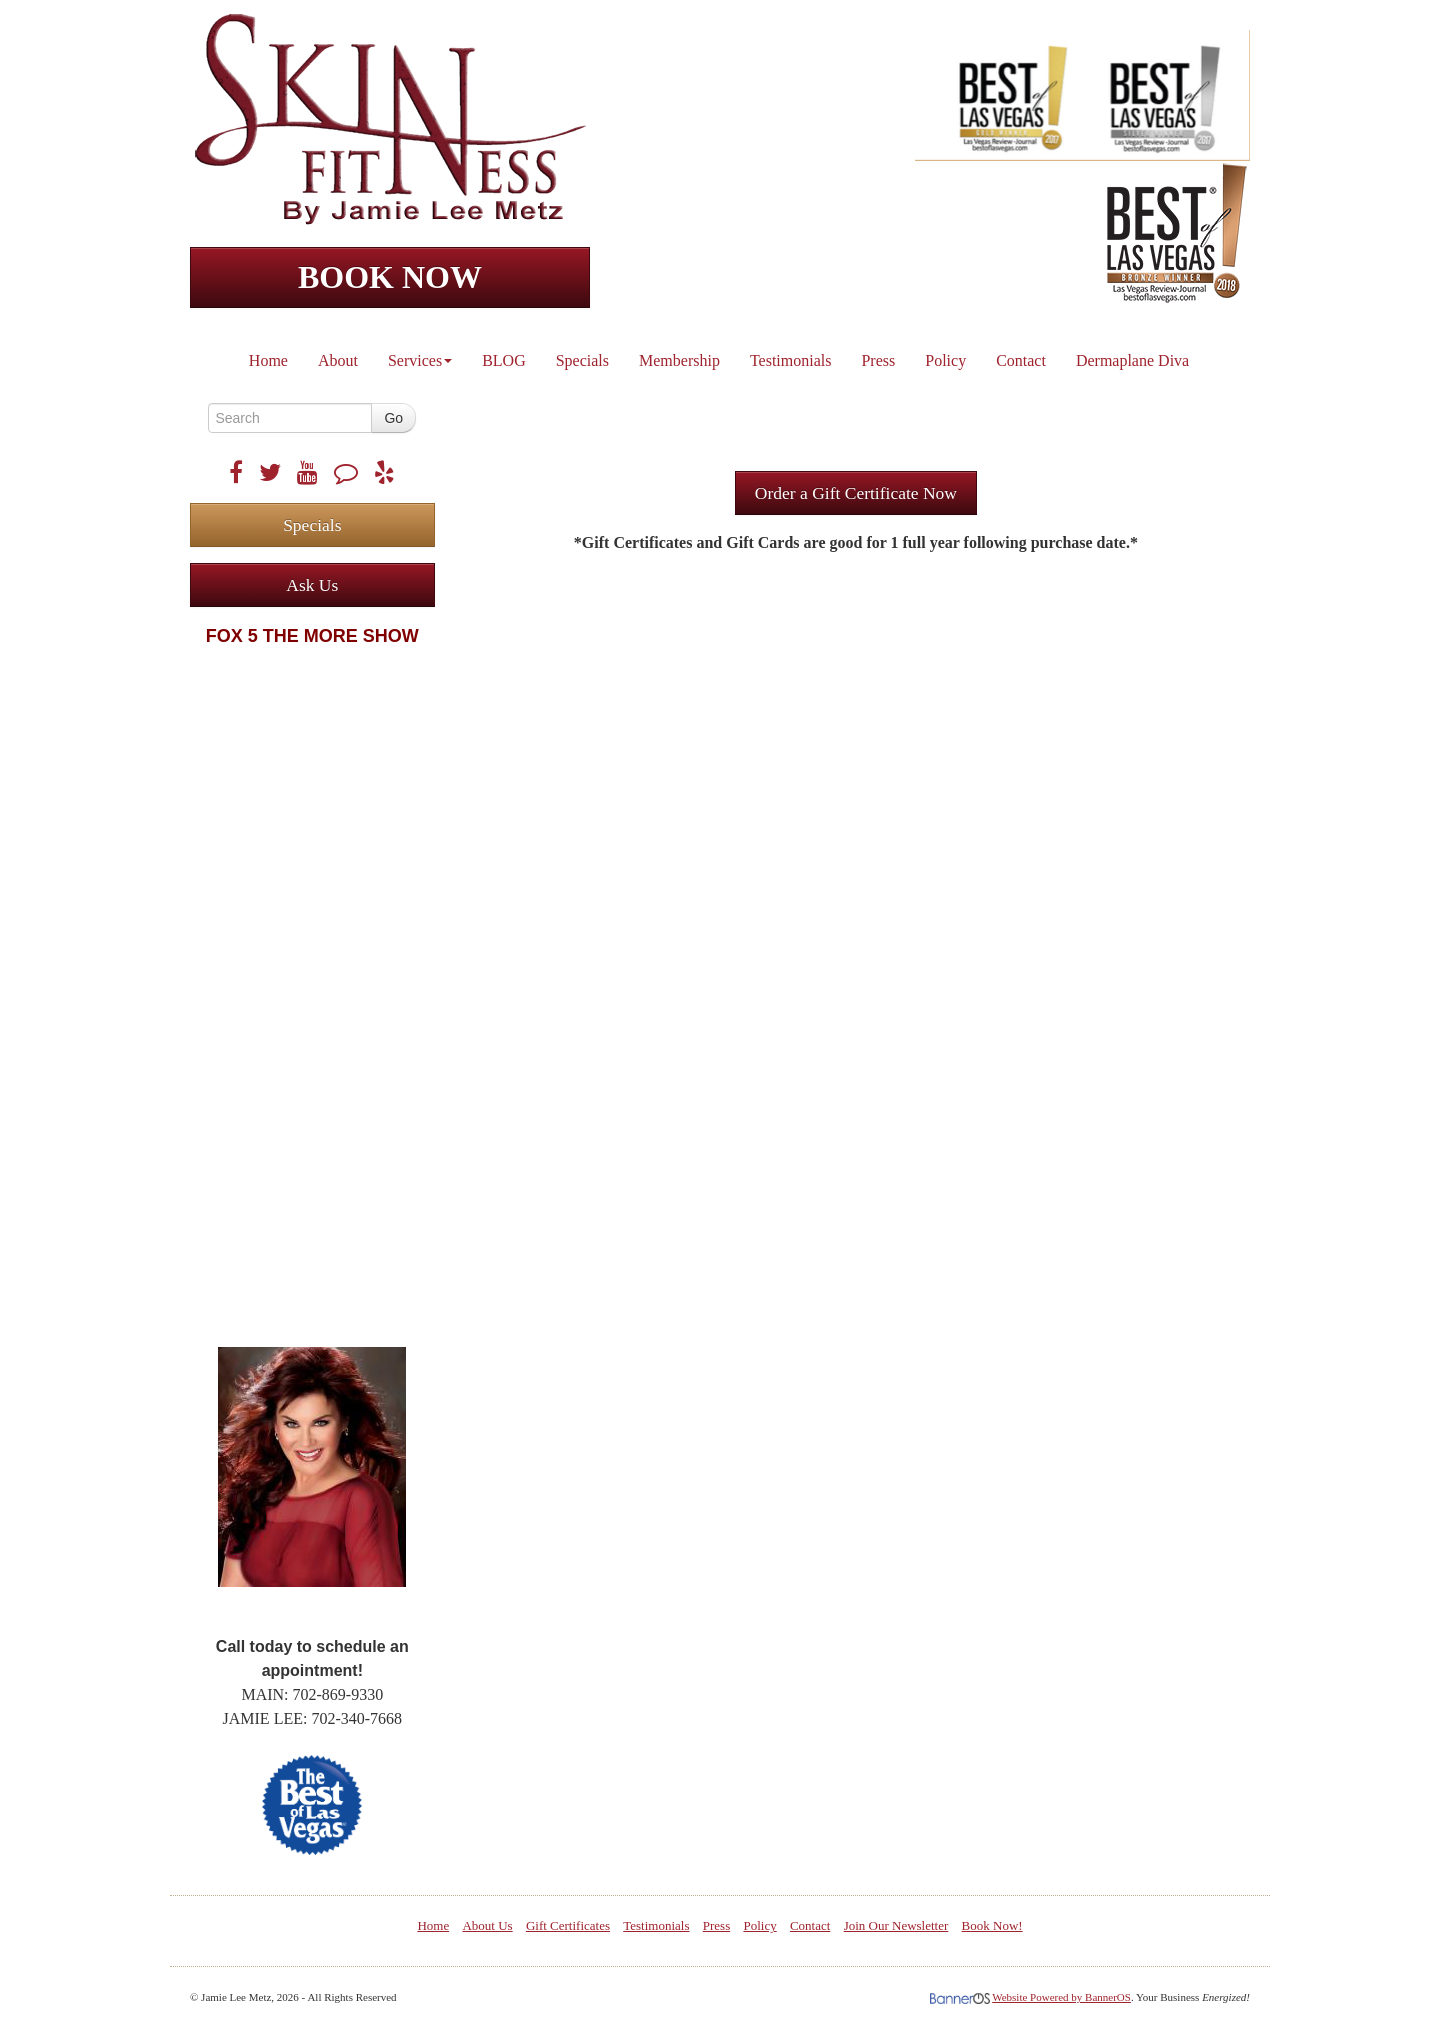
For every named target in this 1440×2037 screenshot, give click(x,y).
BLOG (504, 360)
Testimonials (791, 360)
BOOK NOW (390, 277)
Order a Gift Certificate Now (856, 493)
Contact (1021, 360)
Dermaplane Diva (1132, 360)
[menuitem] (269, 356)
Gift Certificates (568, 1925)
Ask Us (312, 585)
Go (393, 418)
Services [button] (420, 360)
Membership (679, 360)
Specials (582, 360)
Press (878, 360)
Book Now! (992, 1925)
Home (268, 360)
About (338, 360)
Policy (945, 360)
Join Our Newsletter (896, 1925)
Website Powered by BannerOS (1061, 1997)
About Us (487, 1925)
